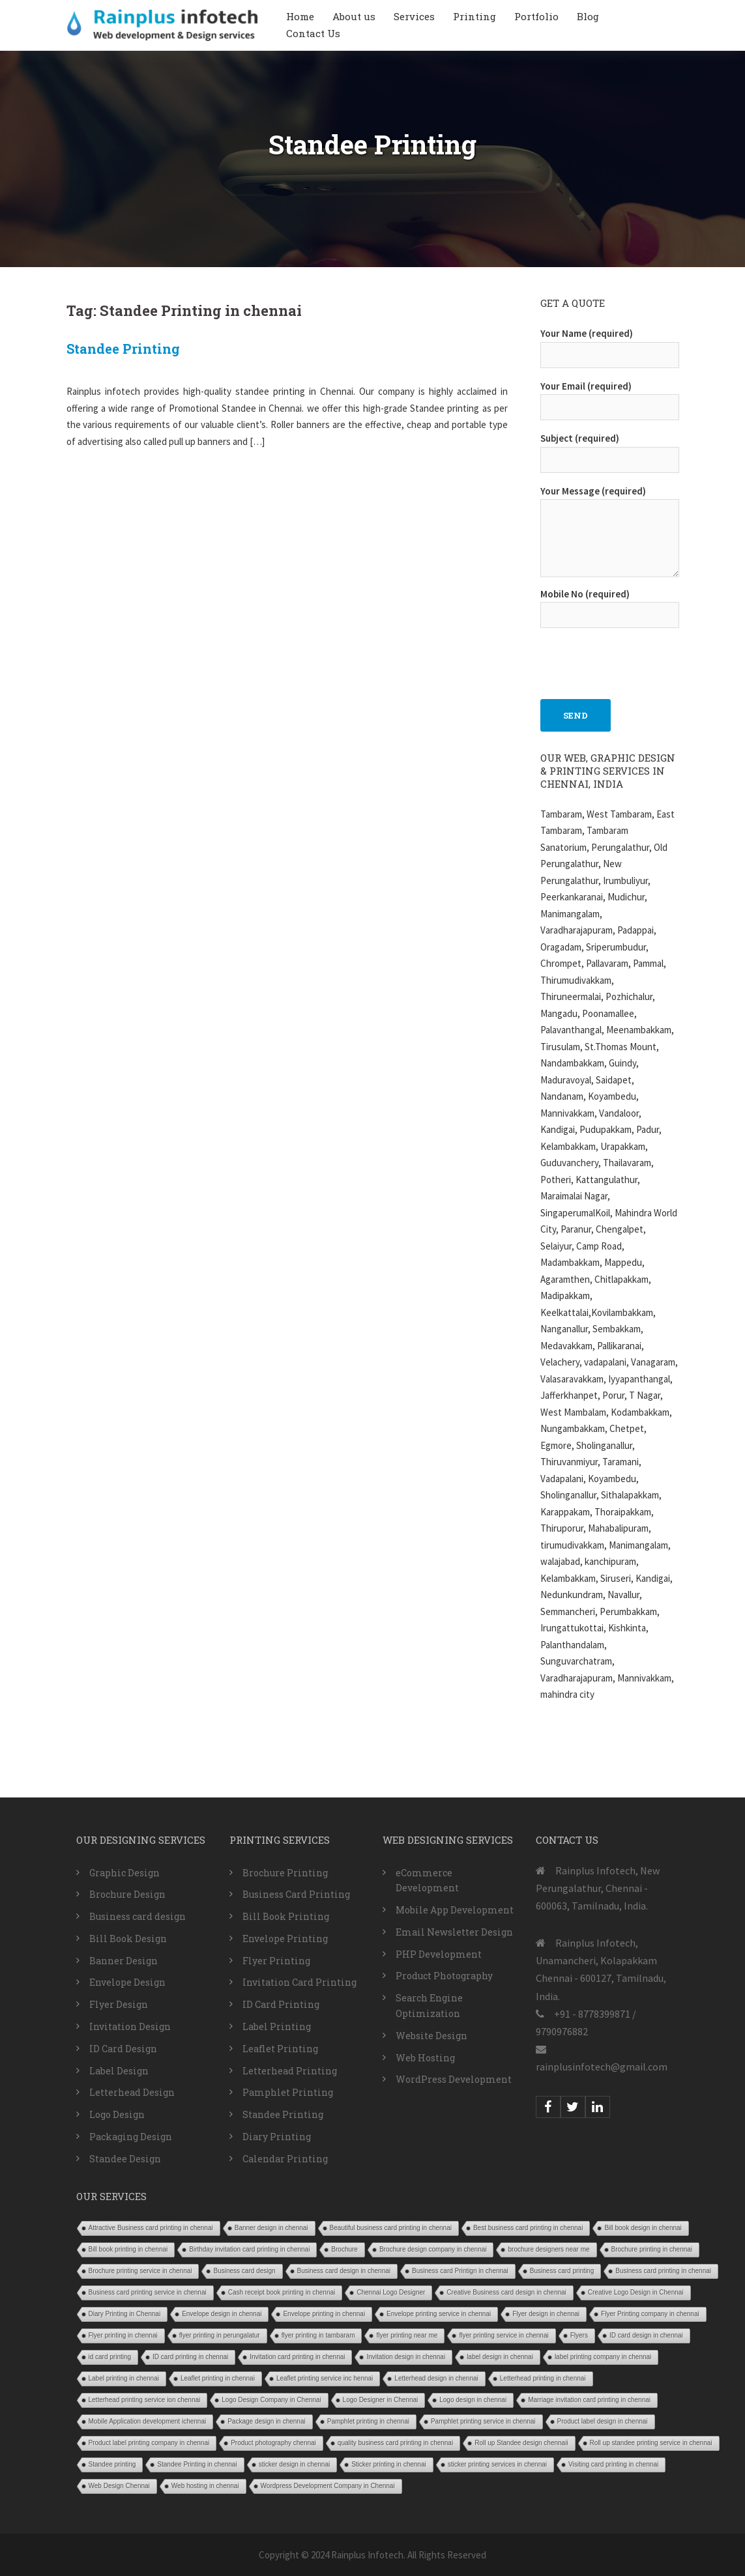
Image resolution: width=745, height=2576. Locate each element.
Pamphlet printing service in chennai (483, 2421)
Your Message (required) (609, 532)
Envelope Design (127, 1982)
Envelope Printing (285, 1938)
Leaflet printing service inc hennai (324, 2378)
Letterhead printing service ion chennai (145, 2399)
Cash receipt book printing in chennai (282, 2292)
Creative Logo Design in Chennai (636, 2292)
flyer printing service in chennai (503, 2335)
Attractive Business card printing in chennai (151, 2227)
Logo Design (117, 2114)
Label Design (119, 2071)
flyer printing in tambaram (318, 2335)
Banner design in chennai (271, 2227)
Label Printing (276, 2026)
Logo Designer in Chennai (380, 2399)
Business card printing (562, 2270)
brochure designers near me (548, 2249)
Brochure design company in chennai (433, 2249)
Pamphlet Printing (287, 2092)
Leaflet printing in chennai (218, 2378)
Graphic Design (124, 1873)
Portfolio (536, 16)
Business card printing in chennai (663, 2270)
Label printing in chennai (124, 2378)
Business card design (137, 1916)
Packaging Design (130, 2136)
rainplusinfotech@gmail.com (601, 2066)
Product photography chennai (273, 2442)
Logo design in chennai (472, 2399)
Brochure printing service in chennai (140, 2270)
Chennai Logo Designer (391, 2292)
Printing (474, 16)
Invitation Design (130, 2026)
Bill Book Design (128, 1938)
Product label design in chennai (602, 2421)
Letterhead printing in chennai (543, 2378)
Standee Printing (123, 348)
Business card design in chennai (343, 2270)
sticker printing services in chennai (497, 2464)
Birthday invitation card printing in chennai (249, 2249)
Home (300, 16)
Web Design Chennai (119, 2485)
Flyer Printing (276, 1960)
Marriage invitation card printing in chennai (589, 2399)
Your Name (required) (609, 344)
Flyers (579, 2335)
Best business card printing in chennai (528, 2227)
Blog (588, 16)
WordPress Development (454, 2079)
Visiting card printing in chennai (613, 2464)
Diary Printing (276, 2136)
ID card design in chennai (646, 2335)
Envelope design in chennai (221, 2313)
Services (414, 16)
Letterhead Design (132, 2092)
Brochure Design (127, 1894)
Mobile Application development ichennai (148, 2421)
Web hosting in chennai (205, 2485)
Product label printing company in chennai (149, 2442)
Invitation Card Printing (299, 1982)
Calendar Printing (285, 2159)
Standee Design (125, 2159)
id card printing (110, 2356)
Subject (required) (609, 449)
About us (353, 16)
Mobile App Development (455, 1910)
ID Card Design (123, 2048)
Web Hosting (425, 2058)
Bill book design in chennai (642, 2227)
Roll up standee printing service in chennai (651, 2442)
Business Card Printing (296, 1894)
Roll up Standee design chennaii (521, 2442)
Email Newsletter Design (454, 1932)
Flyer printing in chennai (123, 2335)
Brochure (344, 2249)
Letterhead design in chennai (436, 2378)
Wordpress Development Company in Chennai (328, 2485)
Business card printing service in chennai (148, 2292)
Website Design (431, 2035)
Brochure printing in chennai (652, 2249)
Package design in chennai (266, 2421)
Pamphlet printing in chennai (368, 2421)
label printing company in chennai (603, 2356)
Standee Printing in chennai (197, 2464)
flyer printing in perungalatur (219, 2335)
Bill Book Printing (285, 1916)
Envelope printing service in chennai (439, 2313)
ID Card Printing (280, 2004)
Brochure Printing (285, 1873)
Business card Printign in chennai (460, 2270)
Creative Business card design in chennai (506, 2292)
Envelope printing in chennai (324, 2313)
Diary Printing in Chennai (125, 2313)
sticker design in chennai (294, 2464)
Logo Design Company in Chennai (271, 2399)
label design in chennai (500, 2356)
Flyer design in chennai (545, 2313)
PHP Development (439, 1954)
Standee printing (112, 2464)
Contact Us (313, 33)
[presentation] (639, 656)
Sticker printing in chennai (388, 2464)
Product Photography (444, 1975)
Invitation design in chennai (405, 2356)
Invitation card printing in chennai (297, 2356)
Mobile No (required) (609, 605)
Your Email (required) (609, 397)
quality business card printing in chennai (395, 2442)
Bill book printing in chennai (128, 2249)
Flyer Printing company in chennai (650, 2313)
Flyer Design (118, 2004)
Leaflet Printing (280, 2048)
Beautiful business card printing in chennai (391, 2227)
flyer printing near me (406, 2335)
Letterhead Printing (289, 2071)
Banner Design (123, 1960)
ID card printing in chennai (190, 2356)
